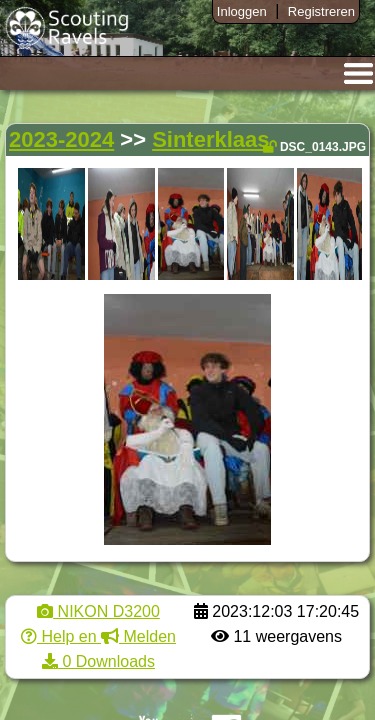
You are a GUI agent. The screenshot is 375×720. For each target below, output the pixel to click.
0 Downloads (98, 661)
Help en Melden (98, 636)
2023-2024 (61, 139)
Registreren (321, 11)
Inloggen (242, 11)
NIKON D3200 (98, 611)
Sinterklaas (210, 139)
